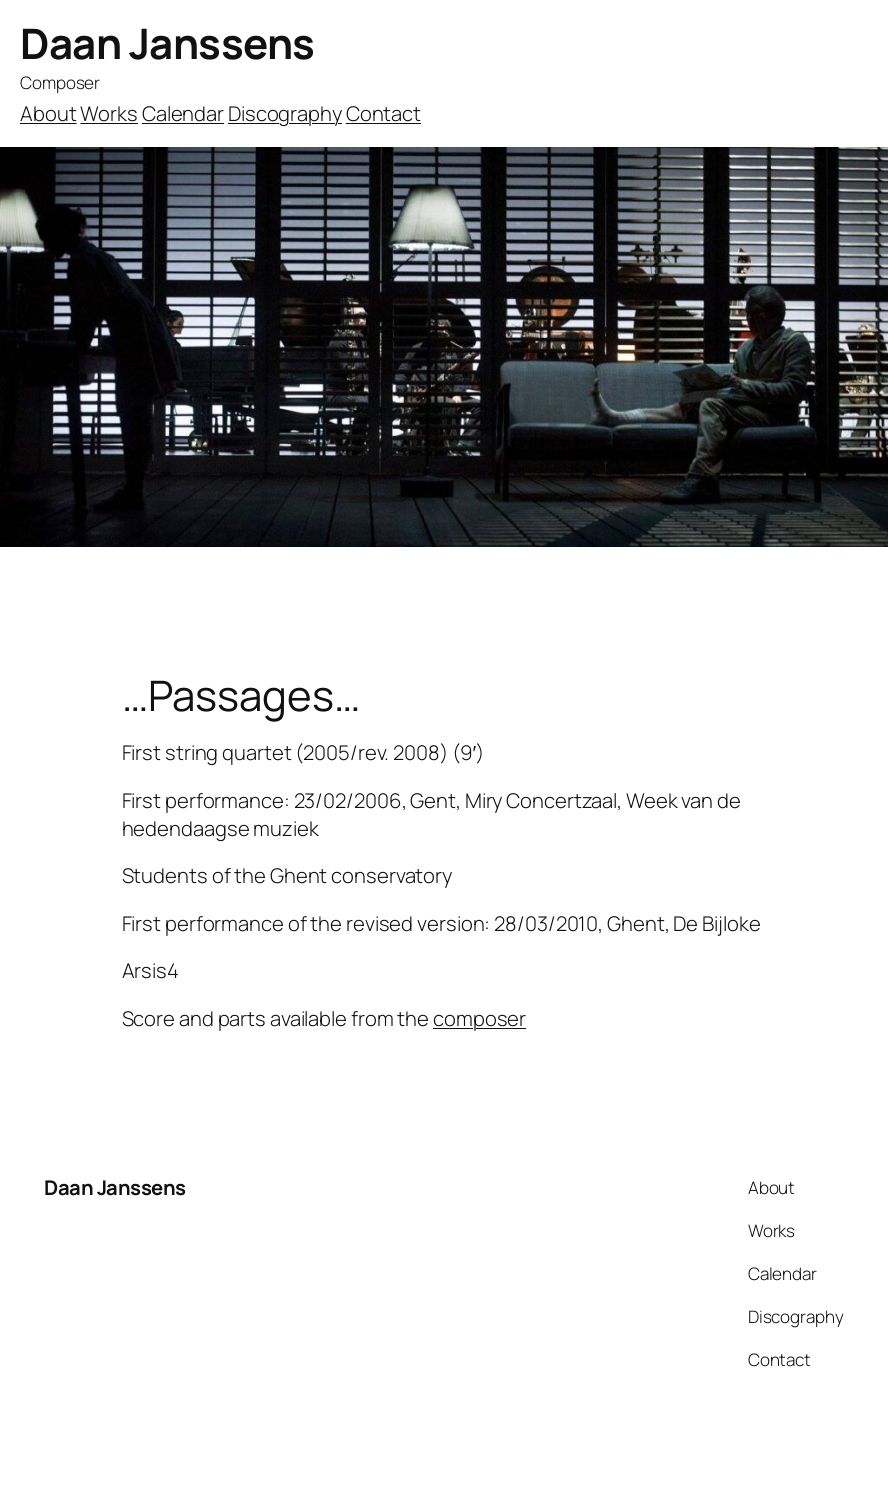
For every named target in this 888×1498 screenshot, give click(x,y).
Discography (285, 113)
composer (479, 1018)
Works (109, 113)
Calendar (183, 113)
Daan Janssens (167, 43)
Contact (383, 113)
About (48, 113)
